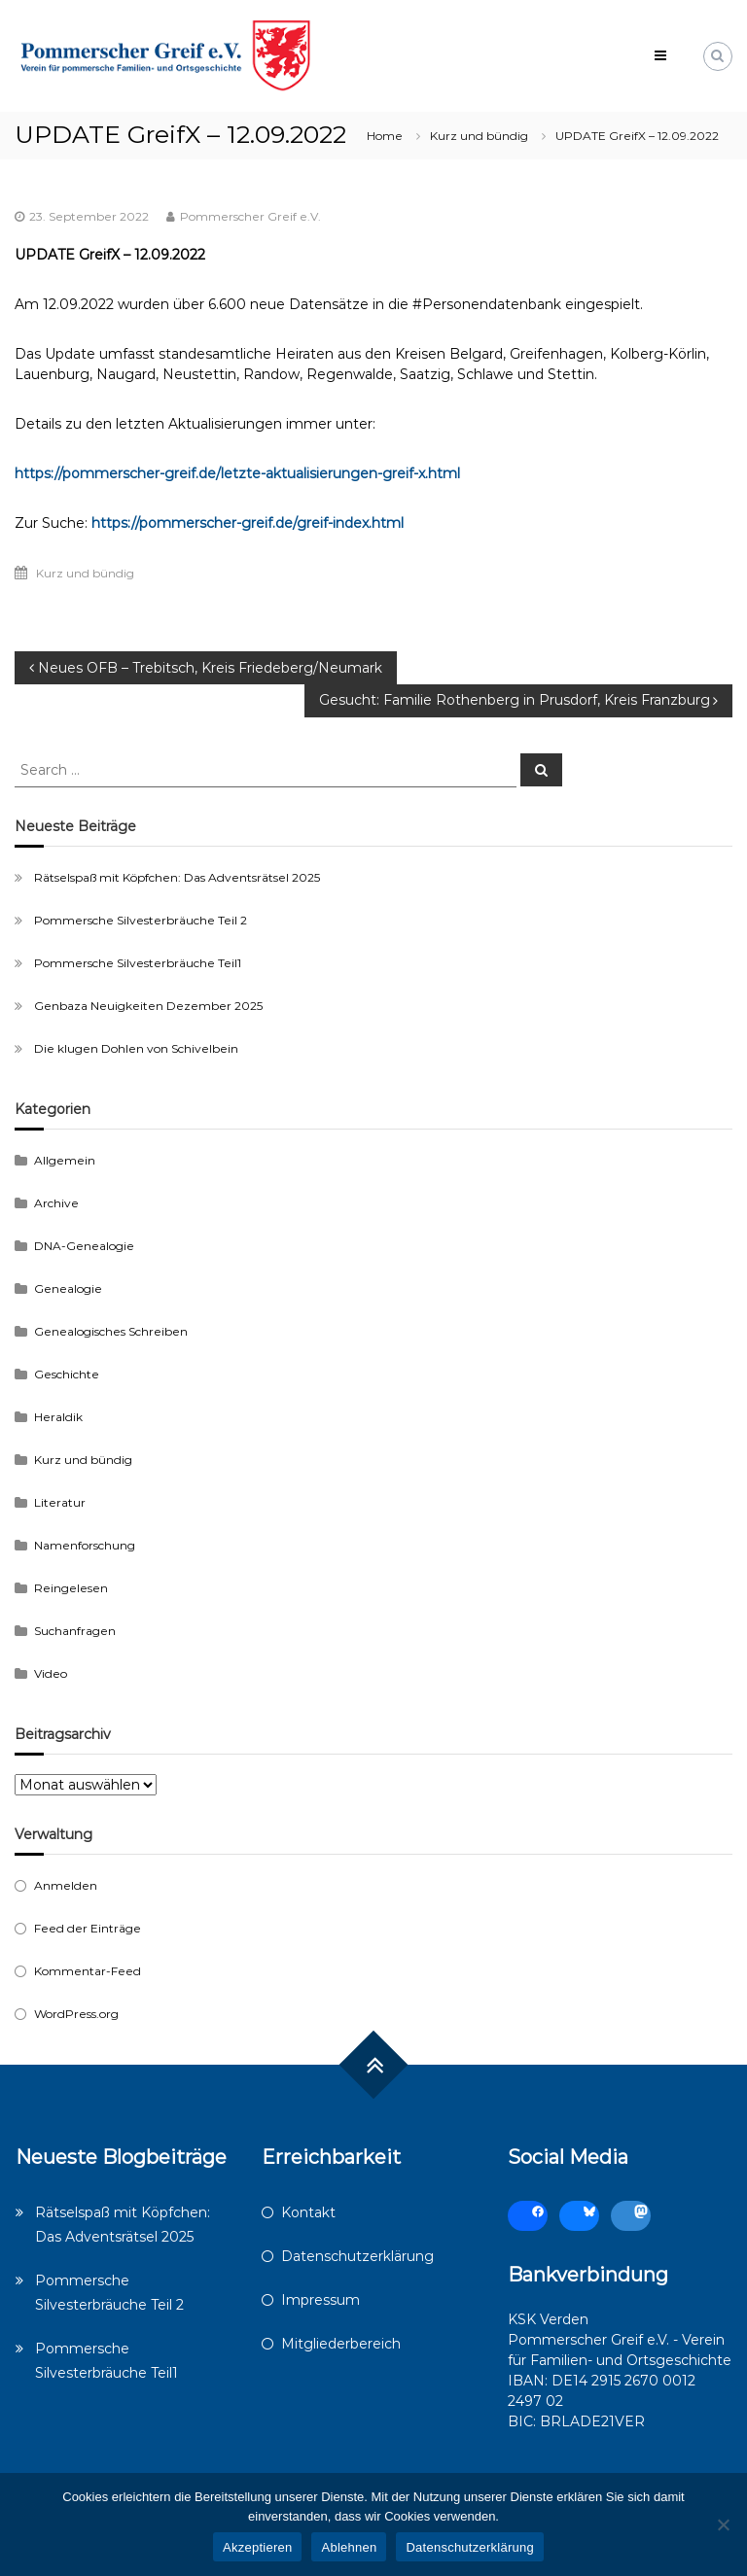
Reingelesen (71, 1588)
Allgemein (64, 1160)
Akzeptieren (257, 2547)
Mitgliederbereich (341, 2343)
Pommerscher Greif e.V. (250, 216)
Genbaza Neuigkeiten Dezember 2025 (148, 1005)
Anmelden (65, 1885)
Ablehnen (348, 2547)
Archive (56, 1203)
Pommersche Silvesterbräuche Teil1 (137, 963)
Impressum (320, 2300)
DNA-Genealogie (84, 1245)
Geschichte (66, 1374)
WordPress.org (76, 2013)
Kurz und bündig (479, 135)
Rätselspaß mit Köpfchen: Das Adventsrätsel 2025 (177, 877)
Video (50, 1673)
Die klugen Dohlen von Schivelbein (136, 1048)
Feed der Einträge (87, 1928)
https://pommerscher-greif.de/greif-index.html (247, 523)
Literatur (60, 1502)
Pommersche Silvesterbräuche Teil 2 (140, 920)
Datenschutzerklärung (357, 2256)
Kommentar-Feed (87, 1971)
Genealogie (68, 1288)
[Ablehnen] (722, 2524)
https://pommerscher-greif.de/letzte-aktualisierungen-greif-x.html (237, 473)
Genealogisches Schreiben (111, 1331)
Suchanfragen (75, 1630)
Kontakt (308, 2212)
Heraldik (58, 1417)
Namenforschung (84, 1545)
